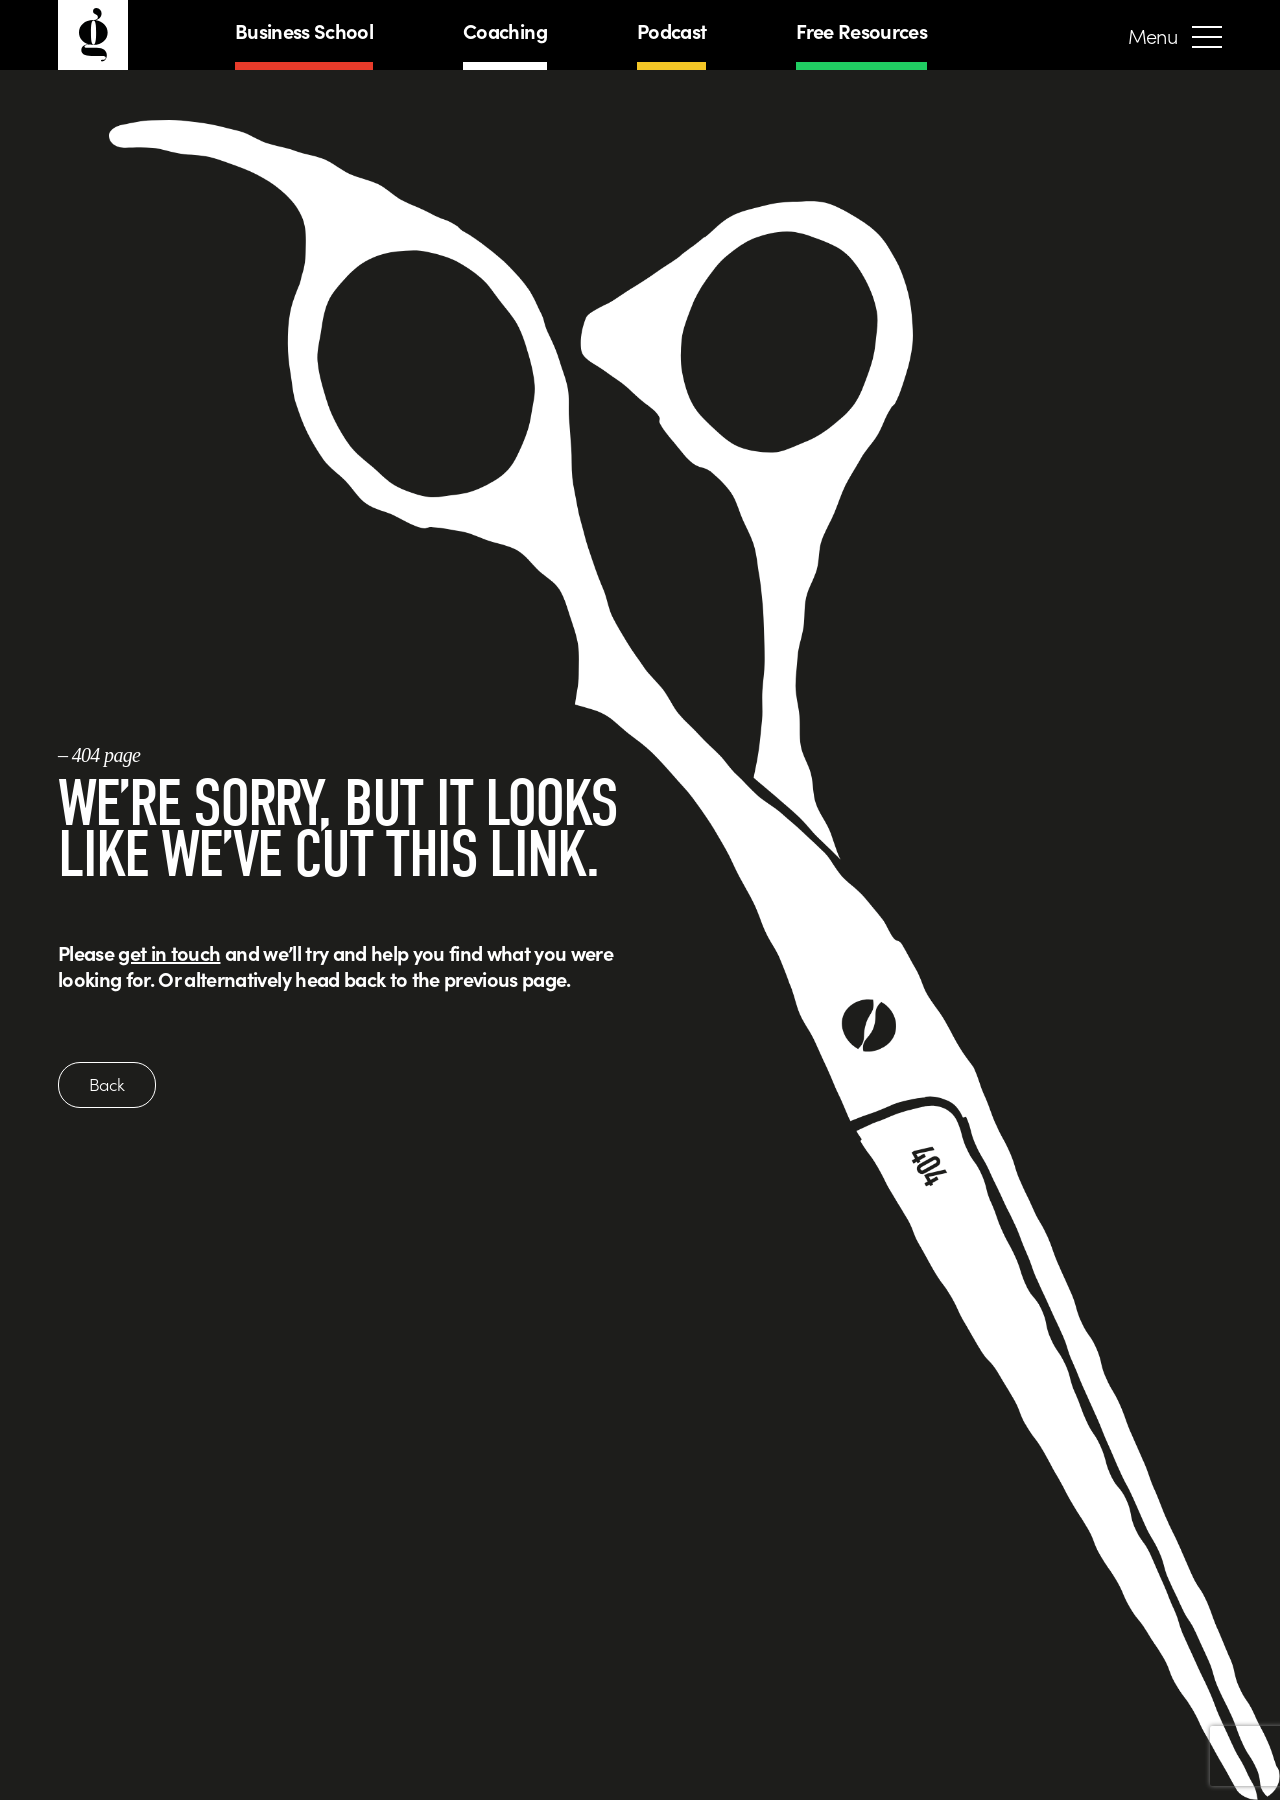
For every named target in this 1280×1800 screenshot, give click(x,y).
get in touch (169, 952)
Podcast (671, 30)
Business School (304, 30)
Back (107, 1084)
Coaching (505, 30)
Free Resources (861, 30)
